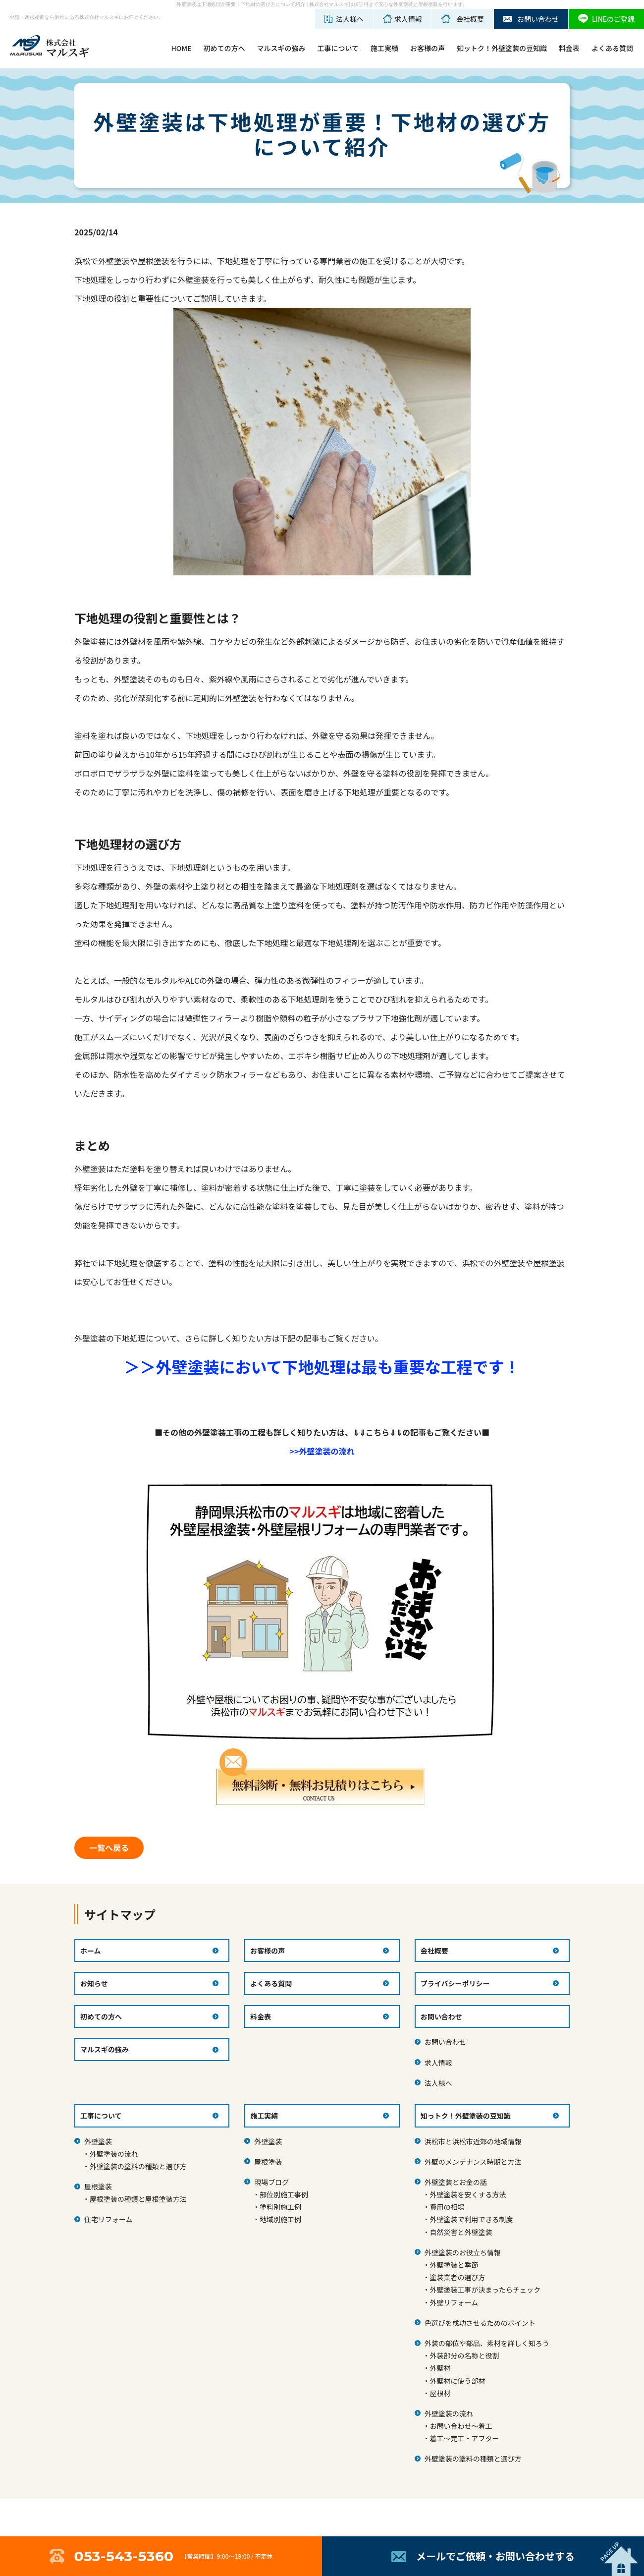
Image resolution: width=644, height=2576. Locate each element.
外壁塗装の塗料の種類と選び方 (138, 2166)
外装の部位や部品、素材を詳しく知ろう (487, 2343)
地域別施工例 (280, 2219)
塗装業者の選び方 (457, 2277)
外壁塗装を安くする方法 (467, 2194)
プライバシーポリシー (455, 1983)
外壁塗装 (98, 2141)
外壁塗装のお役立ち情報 (463, 2252)
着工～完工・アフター (464, 2438)
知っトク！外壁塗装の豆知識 (466, 2116)
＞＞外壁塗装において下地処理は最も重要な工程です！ (322, 1366)
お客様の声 (427, 48)
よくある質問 (612, 48)
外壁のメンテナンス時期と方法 (473, 2162)
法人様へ (438, 2083)
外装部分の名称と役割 (464, 2355)
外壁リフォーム (453, 2302)
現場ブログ (271, 2182)
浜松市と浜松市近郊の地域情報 (473, 2141)
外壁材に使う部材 (457, 2381)
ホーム (90, 1951)
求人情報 (438, 2063)
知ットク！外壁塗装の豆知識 (502, 48)
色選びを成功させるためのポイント (480, 2323)
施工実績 (384, 48)
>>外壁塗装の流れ (322, 1451)
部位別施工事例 (284, 2194)
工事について (338, 48)
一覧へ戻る (109, 1847)
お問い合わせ (445, 2042)
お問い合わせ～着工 (460, 2426)
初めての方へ (224, 48)
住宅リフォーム (108, 2219)
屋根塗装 (98, 2186)
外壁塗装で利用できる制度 (471, 2219)
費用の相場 (446, 2207)
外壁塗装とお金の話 (456, 2182)
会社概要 (434, 1951)
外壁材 (439, 2368)
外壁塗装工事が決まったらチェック (484, 2290)
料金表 (569, 48)
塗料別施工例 (280, 2207)
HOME (181, 48)
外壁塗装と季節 (453, 2265)
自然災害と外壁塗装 (460, 2232)
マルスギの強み (281, 48)
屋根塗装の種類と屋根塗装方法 (138, 2199)
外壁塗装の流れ (114, 2154)
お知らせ (94, 1983)
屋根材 (439, 2393)
